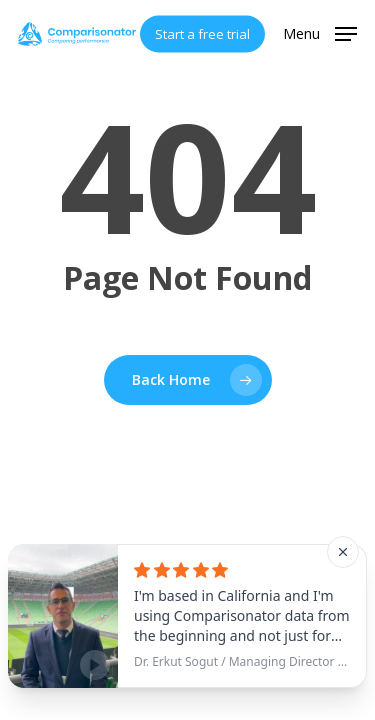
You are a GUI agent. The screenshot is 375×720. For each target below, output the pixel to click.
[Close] (343, 552)
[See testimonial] (187, 616)
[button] (320, 32)
